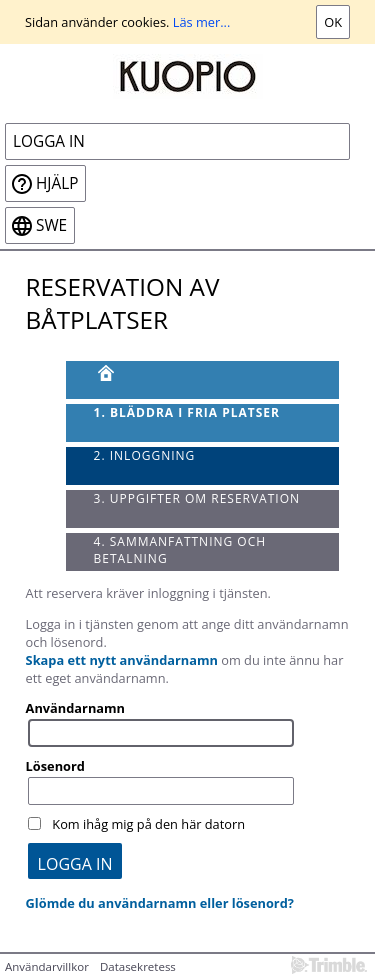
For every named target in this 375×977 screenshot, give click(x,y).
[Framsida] (203, 380)
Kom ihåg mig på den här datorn (148, 824)
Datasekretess (138, 966)
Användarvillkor (47, 966)
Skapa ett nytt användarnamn (122, 660)
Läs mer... (202, 22)
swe (51, 225)
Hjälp (57, 183)
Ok (333, 22)
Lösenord (55, 766)
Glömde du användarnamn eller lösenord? (160, 903)
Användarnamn (75, 708)
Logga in (49, 141)
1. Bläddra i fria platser (187, 412)
